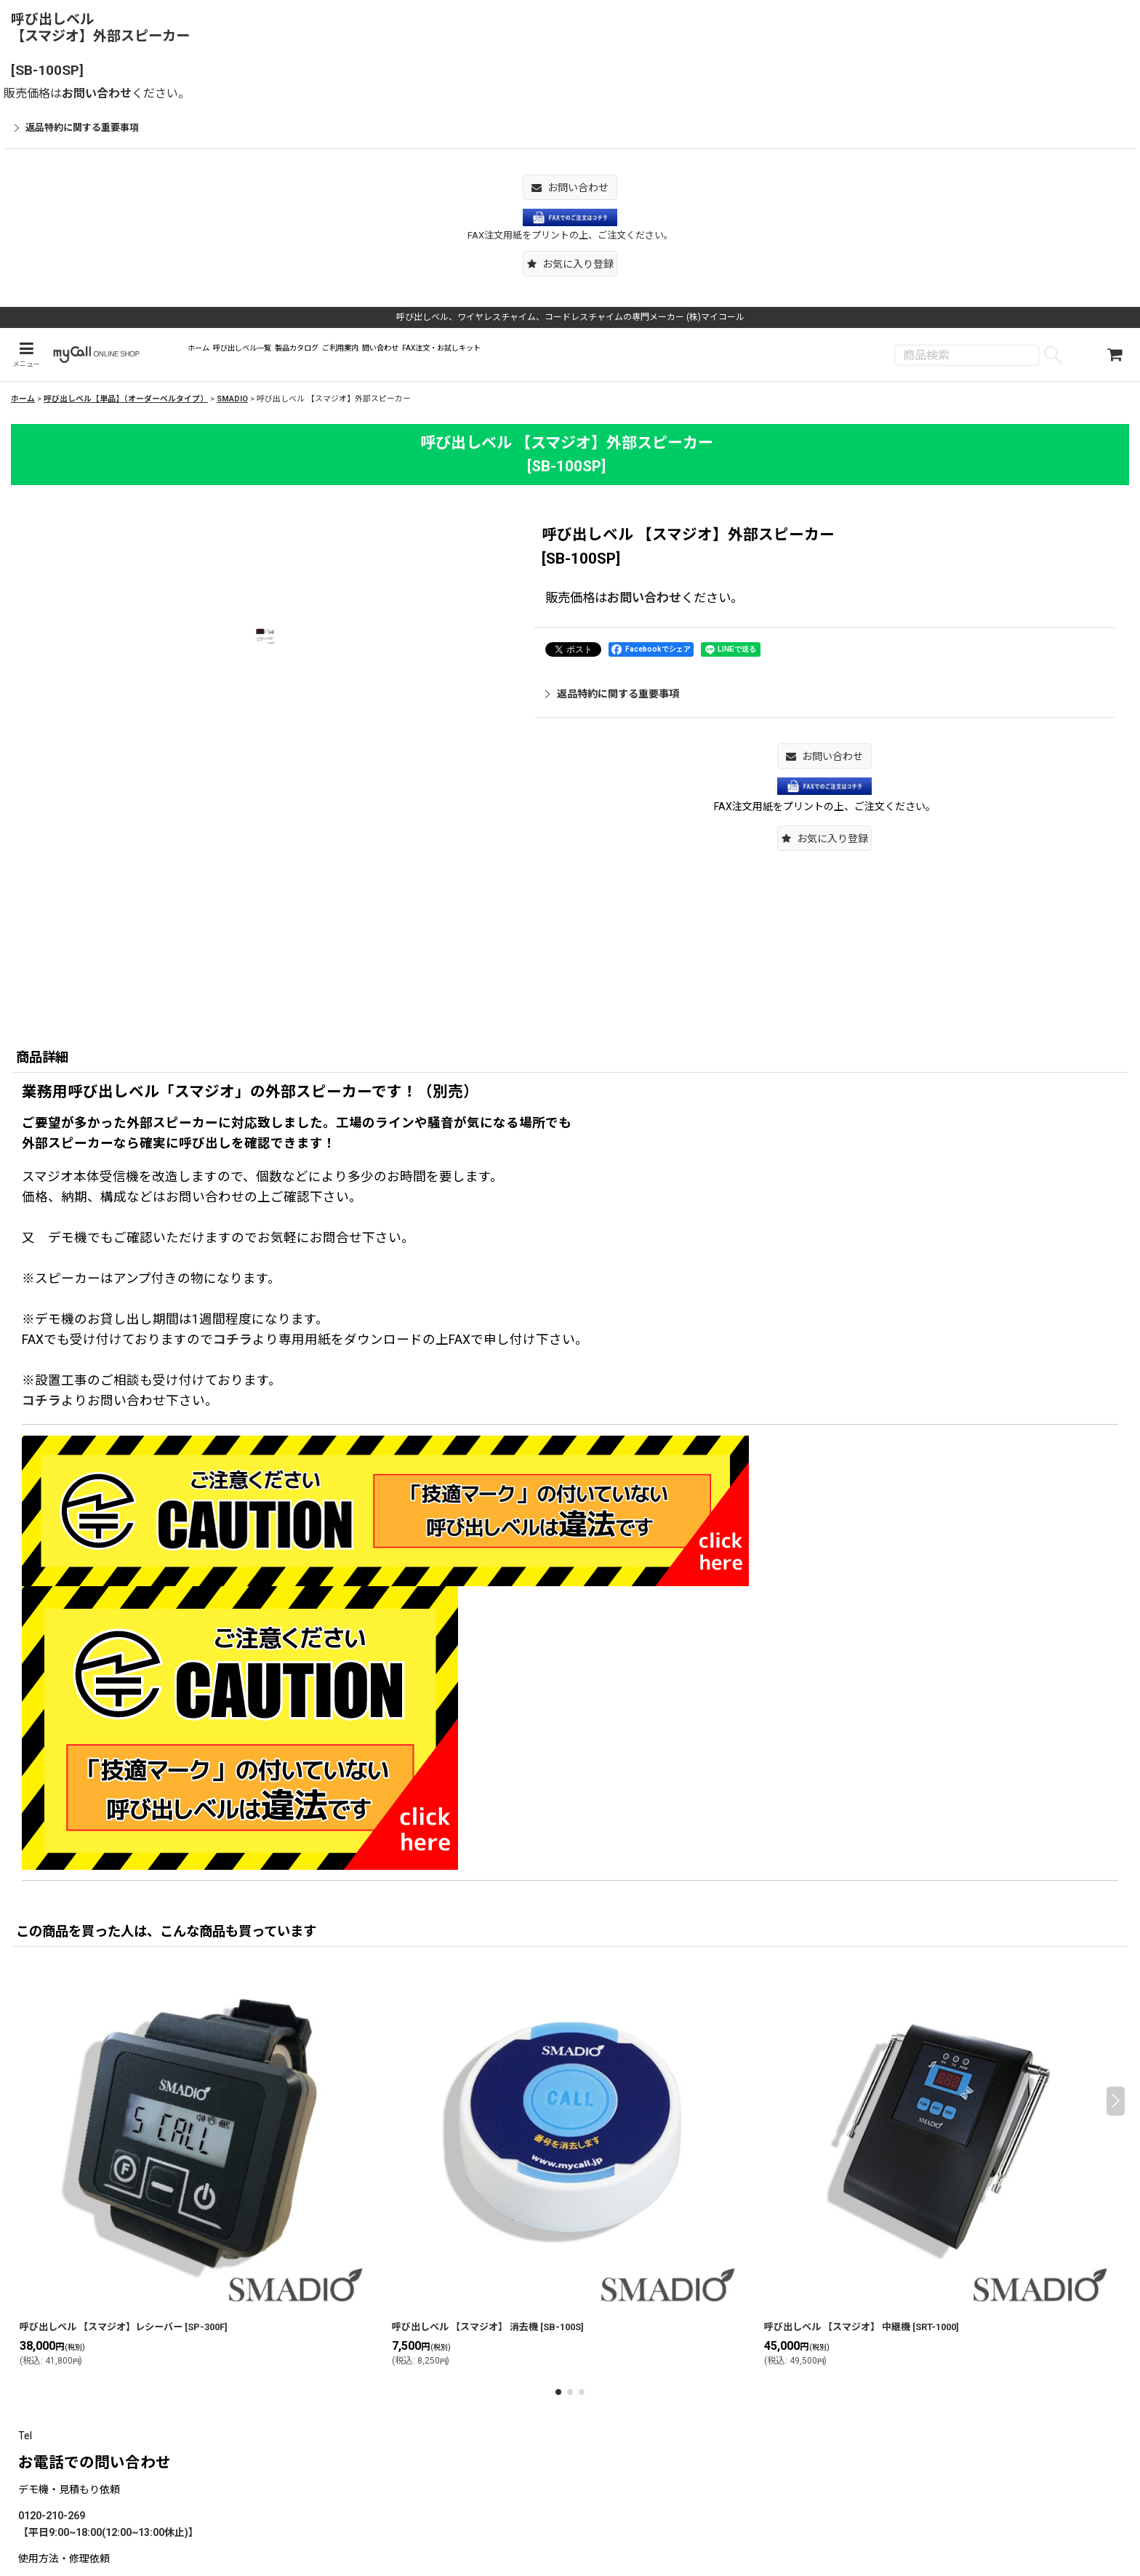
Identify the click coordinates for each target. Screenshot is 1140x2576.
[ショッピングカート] (1115, 356)
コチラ (232, 1342)
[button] (570, 263)
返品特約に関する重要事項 (77, 127)
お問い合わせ (97, 93)
